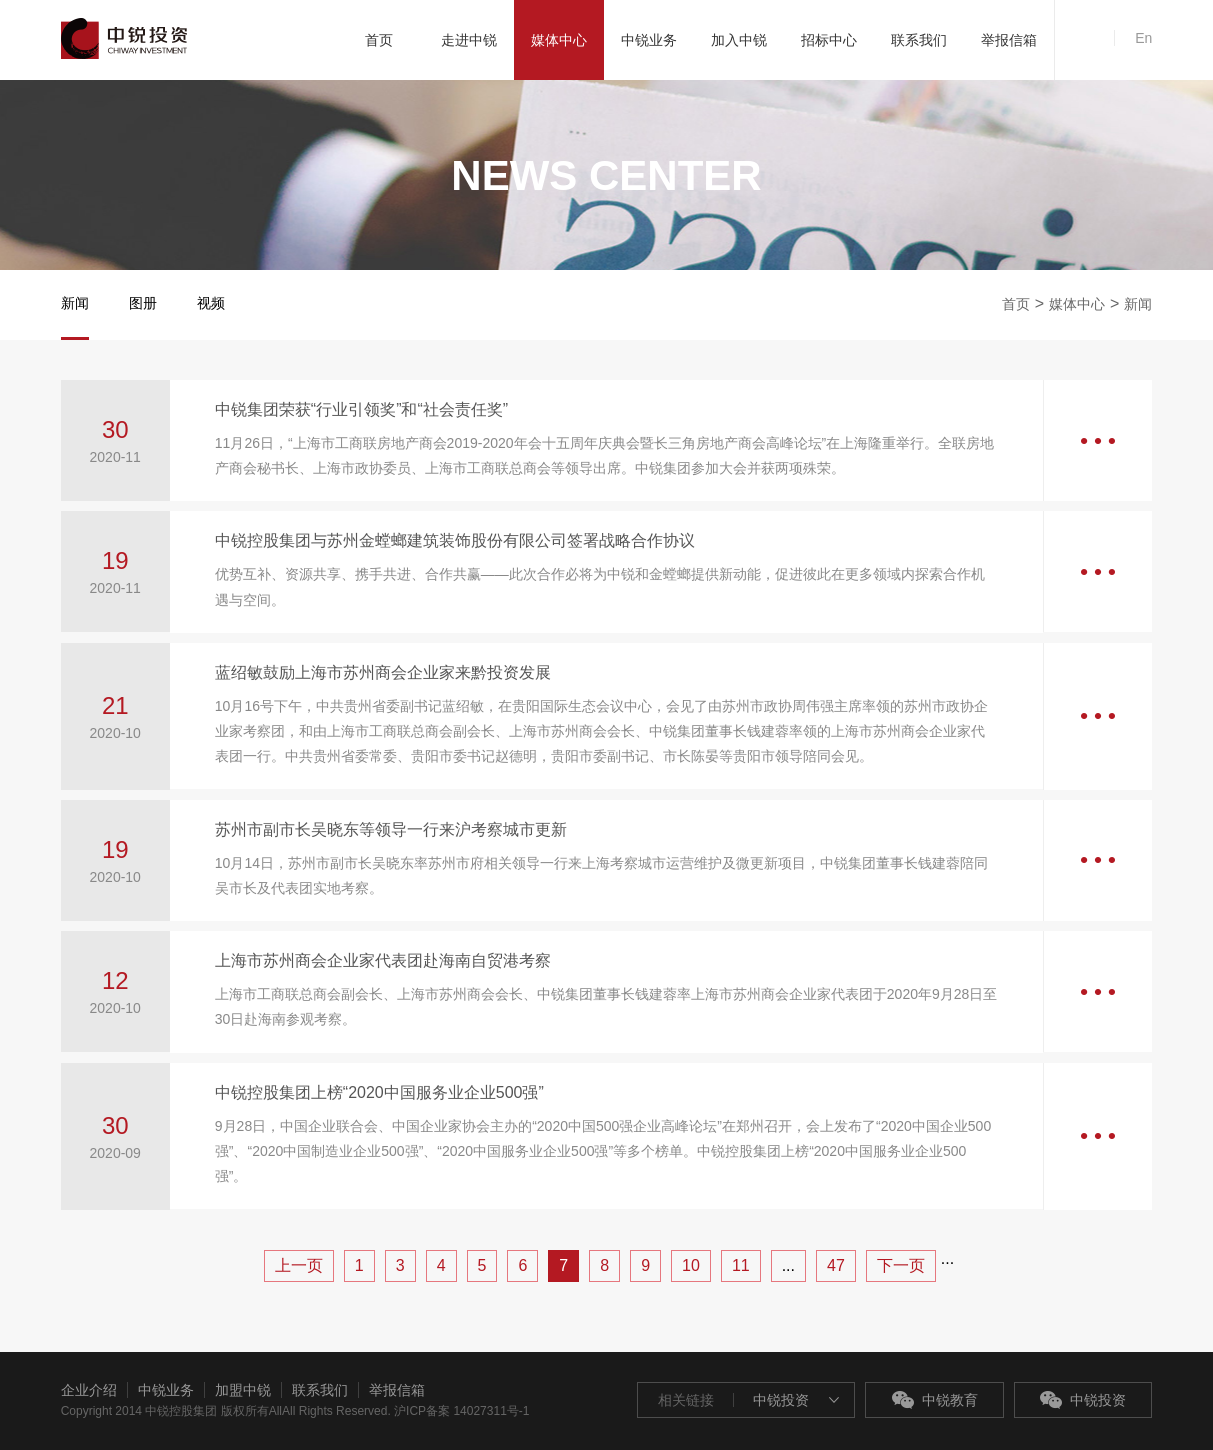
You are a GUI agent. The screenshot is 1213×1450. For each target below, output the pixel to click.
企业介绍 (89, 1390)
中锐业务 (166, 1390)
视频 (211, 303)
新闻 (75, 303)
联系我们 (320, 1390)
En (1143, 38)
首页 (1016, 304)
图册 (143, 303)
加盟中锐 (243, 1390)
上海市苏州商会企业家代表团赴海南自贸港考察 (383, 960)
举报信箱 (397, 1390)
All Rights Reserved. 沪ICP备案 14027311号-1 (405, 1411)
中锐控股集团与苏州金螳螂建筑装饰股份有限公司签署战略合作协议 (455, 540)
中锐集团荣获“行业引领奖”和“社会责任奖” (361, 409)
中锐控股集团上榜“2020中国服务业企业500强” (379, 1092)
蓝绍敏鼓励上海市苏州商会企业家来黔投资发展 (383, 672)
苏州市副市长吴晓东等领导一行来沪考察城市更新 (391, 829)
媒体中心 (1077, 304)
